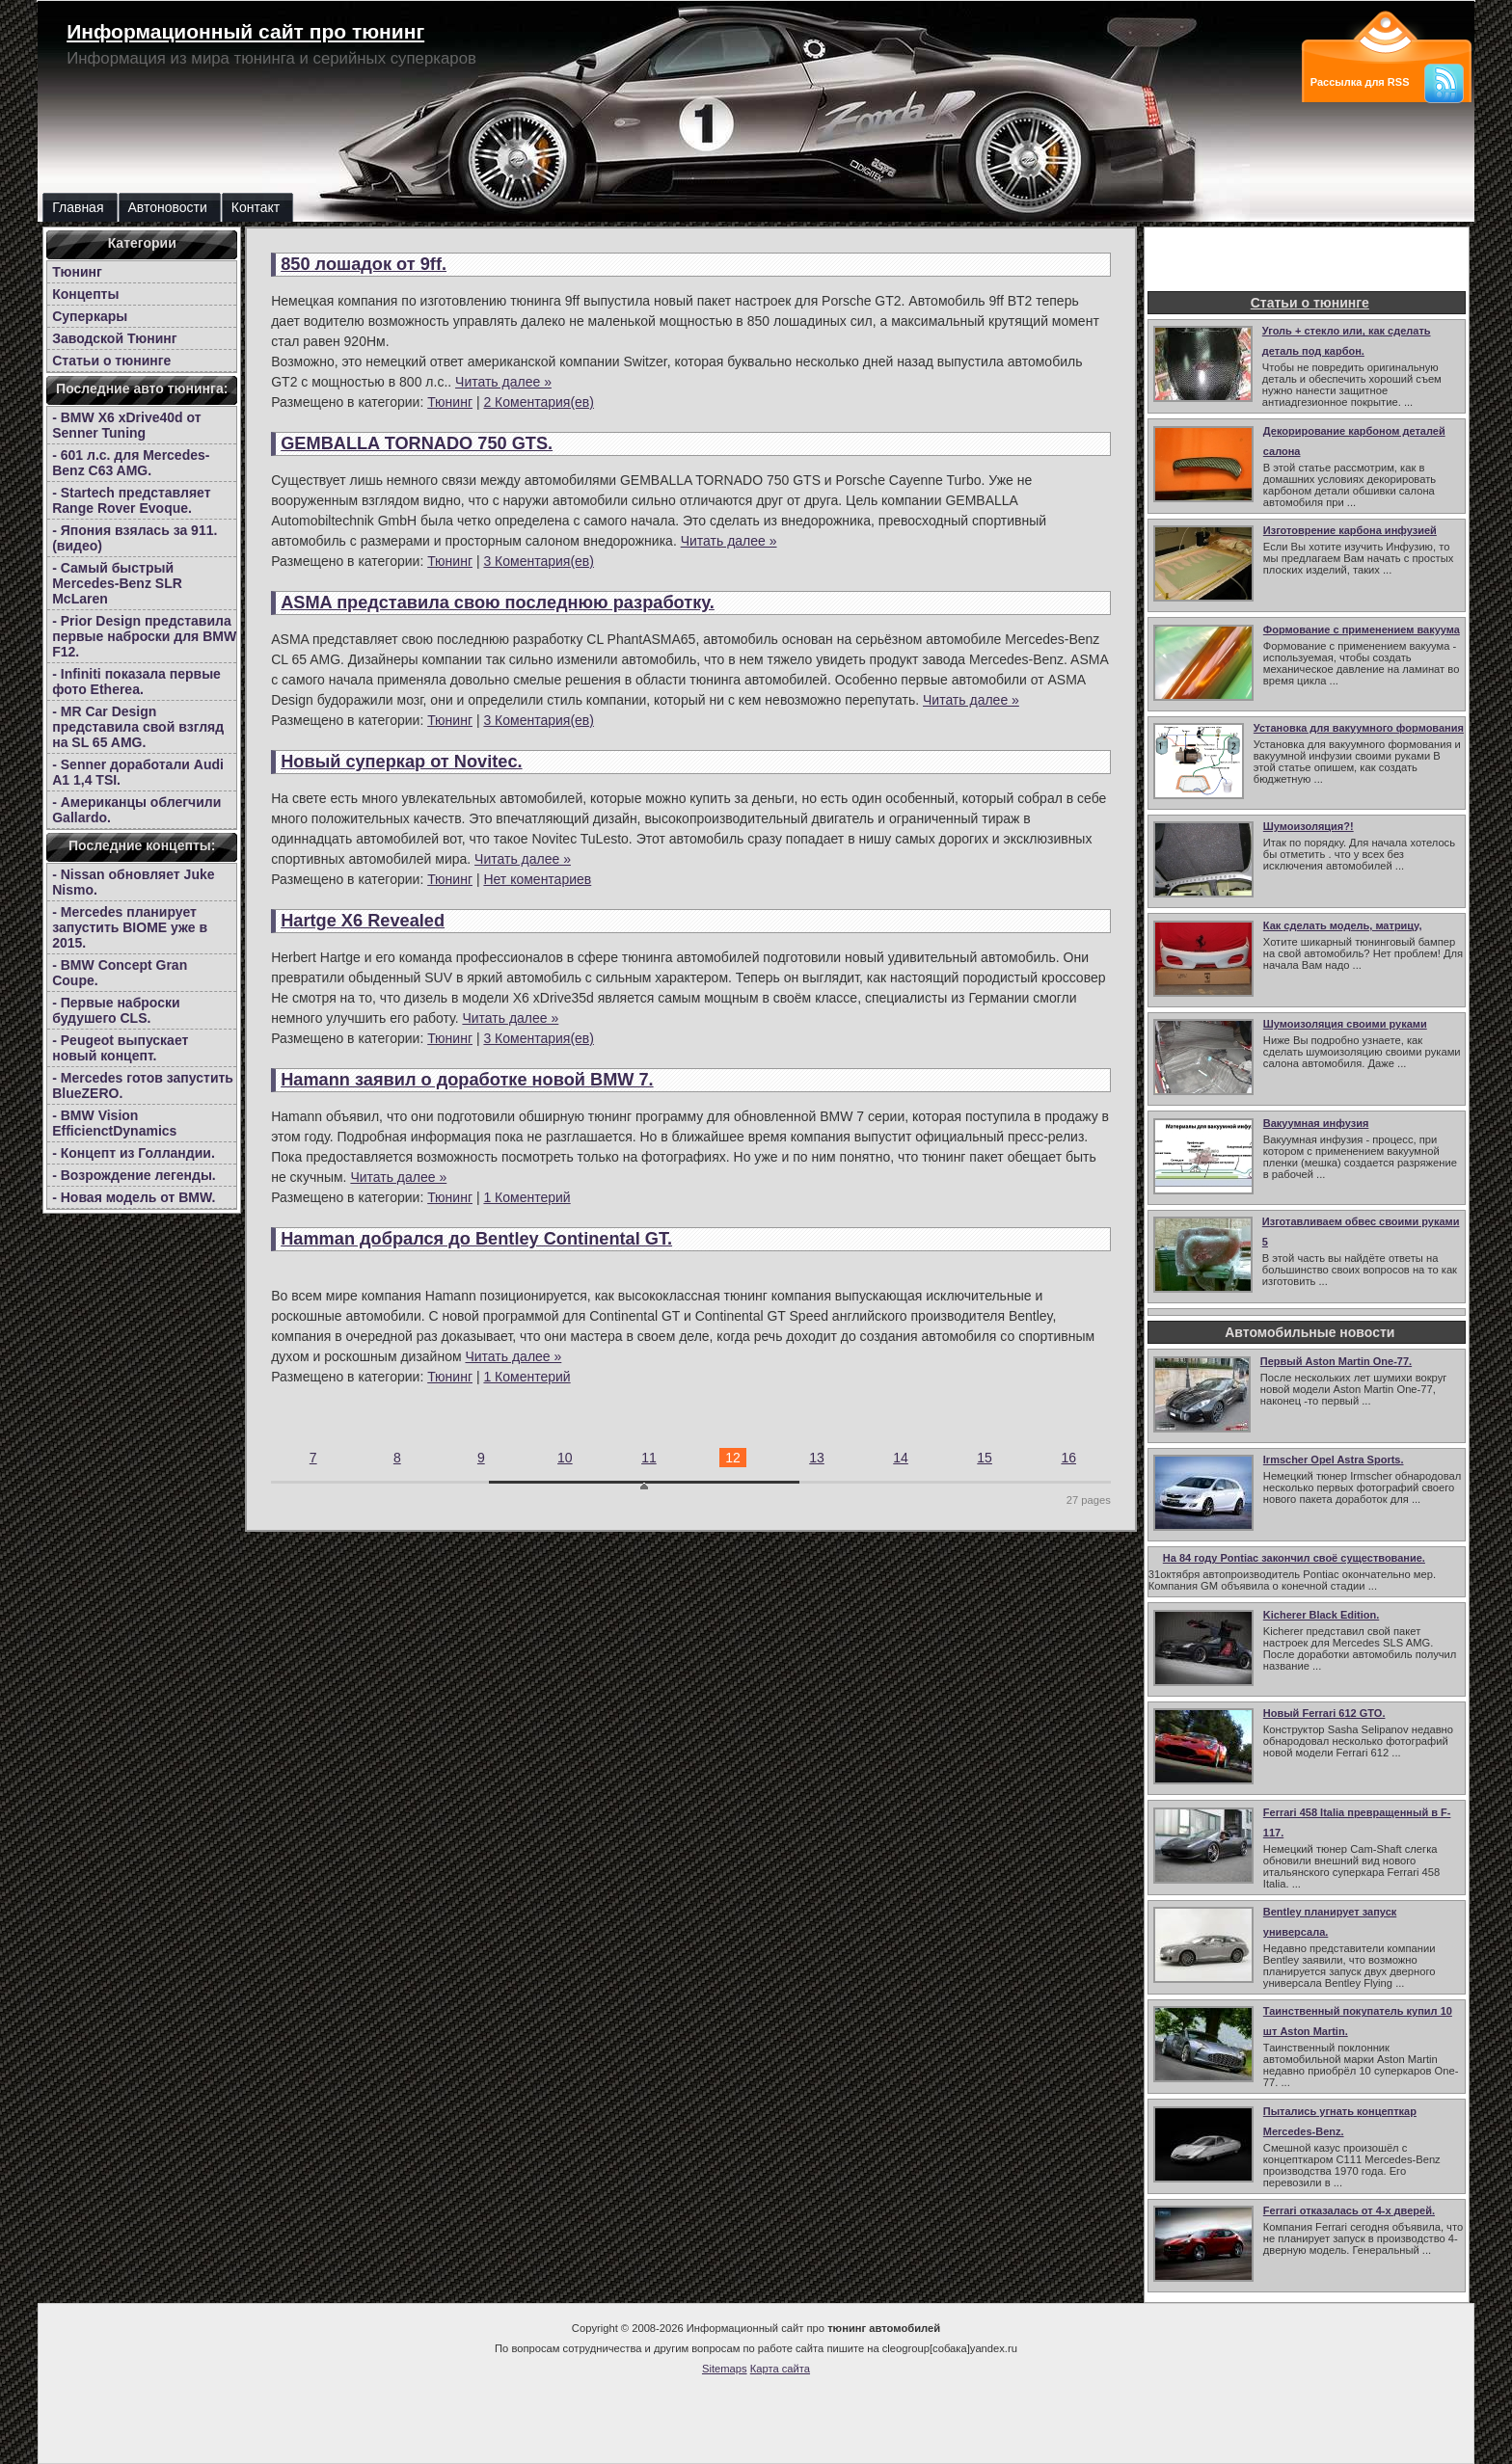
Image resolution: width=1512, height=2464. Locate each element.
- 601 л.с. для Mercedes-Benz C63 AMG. (130, 462)
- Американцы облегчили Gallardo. (136, 809)
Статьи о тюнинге (111, 360)
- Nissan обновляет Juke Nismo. (133, 882)
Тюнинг (77, 272)
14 (900, 1457)
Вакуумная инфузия (1316, 1123)
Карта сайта (780, 2368)
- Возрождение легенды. (134, 1175)
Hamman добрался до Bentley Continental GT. (476, 1238)
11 (649, 1457)
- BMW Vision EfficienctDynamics (114, 1123)
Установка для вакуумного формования (1359, 728)
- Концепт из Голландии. (133, 1153)
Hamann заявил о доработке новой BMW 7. (467, 1079)
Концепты (85, 294)
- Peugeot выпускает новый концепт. (120, 1047)
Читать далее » (503, 381)
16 (1068, 1457)
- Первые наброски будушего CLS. (115, 1010)
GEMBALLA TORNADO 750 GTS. (417, 443)
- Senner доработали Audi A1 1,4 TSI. (138, 772)
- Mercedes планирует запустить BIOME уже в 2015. (129, 927)
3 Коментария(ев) (538, 561)
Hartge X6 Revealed (363, 920)
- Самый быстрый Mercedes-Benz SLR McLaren (117, 583)
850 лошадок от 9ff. (363, 264)
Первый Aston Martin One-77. (1336, 1361)
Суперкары (89, 316)
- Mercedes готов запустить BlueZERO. (142, 1085)
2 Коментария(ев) (538, 402)
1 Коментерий (526, 1197)
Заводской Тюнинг (114, 338)
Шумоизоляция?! (1308, 826)
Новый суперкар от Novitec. (401, 761)
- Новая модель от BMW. (133, 1197)
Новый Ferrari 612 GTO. (1324, 1713)
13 (816, 1457)
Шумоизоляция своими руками (1345, 1024)
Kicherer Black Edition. (1321, 1614)
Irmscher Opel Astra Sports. (1333, 1459)
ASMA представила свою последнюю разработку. (498, 602)
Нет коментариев (537, 879)
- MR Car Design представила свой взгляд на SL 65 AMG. (138, 727)
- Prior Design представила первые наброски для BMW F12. (144, 636)
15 (984, 1457)
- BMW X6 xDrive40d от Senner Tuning (126, 425)
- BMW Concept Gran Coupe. (119, 972)
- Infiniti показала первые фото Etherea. (136, 681)
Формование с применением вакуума (1361, 629)
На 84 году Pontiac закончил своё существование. (1294, 1558)
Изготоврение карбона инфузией (1350, 530)
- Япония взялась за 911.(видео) (134, 537)
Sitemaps (724, 2368)
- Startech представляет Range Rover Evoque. (131, 500)
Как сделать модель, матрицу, (1342, 925)
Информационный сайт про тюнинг (245, 31)
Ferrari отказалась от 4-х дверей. (1349, 2210)
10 (565, 1457)
